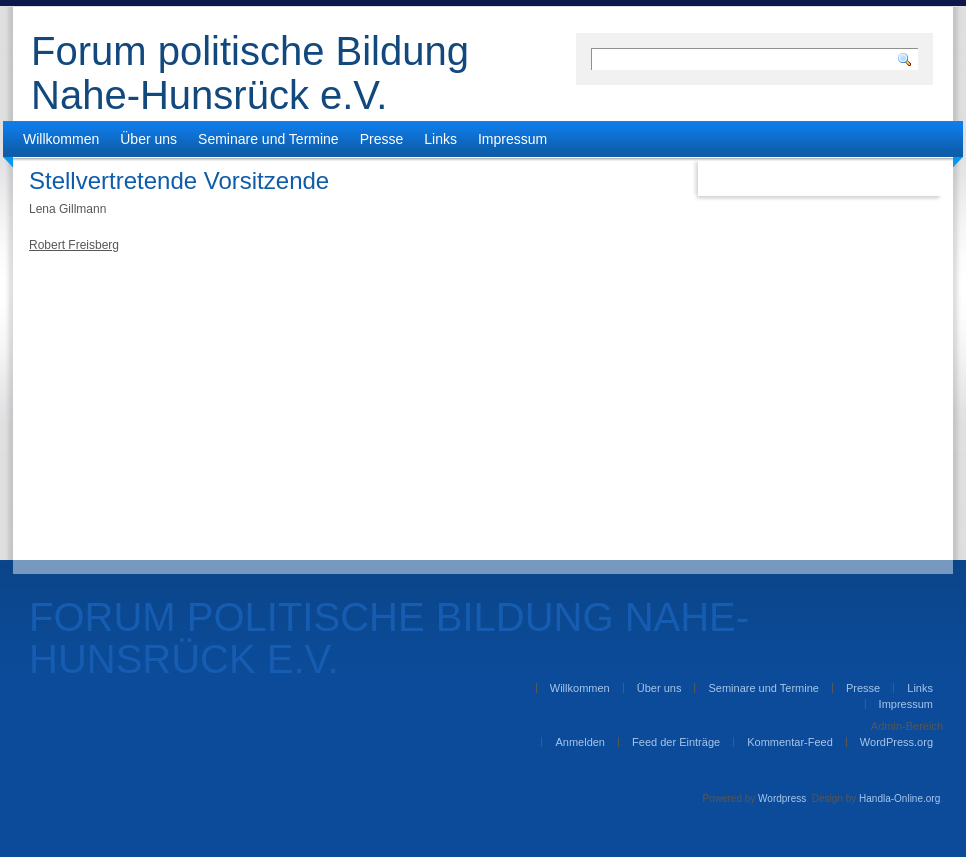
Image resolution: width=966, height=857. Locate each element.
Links (440, 139)
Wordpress (782, 798)
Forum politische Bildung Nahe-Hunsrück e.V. (250, 73)
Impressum (512, 139)
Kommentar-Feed (790, 742)
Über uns (148, 139)
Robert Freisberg (74, 245)
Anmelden (580, 742)
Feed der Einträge (676, 742)
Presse (382, 139)
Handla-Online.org (899, 798)
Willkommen (61, 139)
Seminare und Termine (268, 139)
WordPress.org (896, 742)
